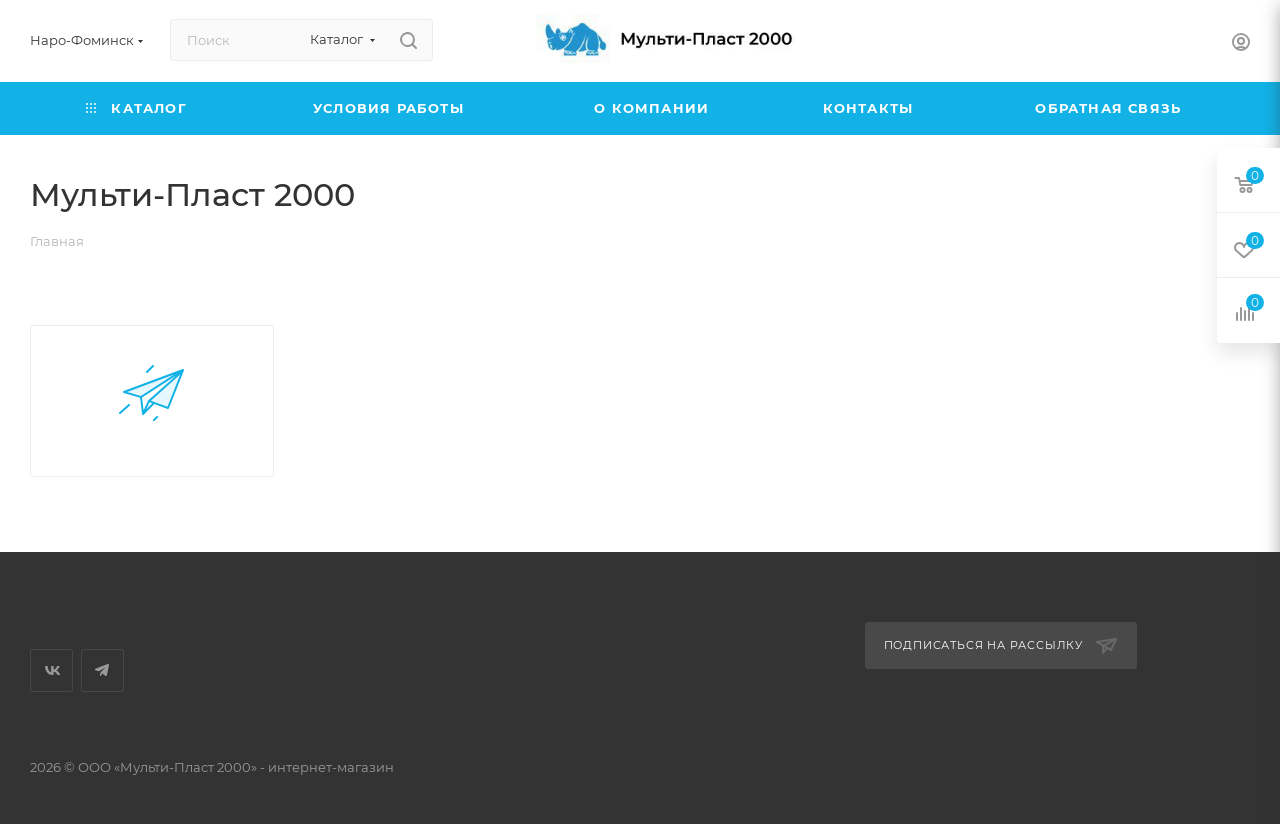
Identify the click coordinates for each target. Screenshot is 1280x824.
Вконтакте (51, 670)
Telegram (102, 670)
